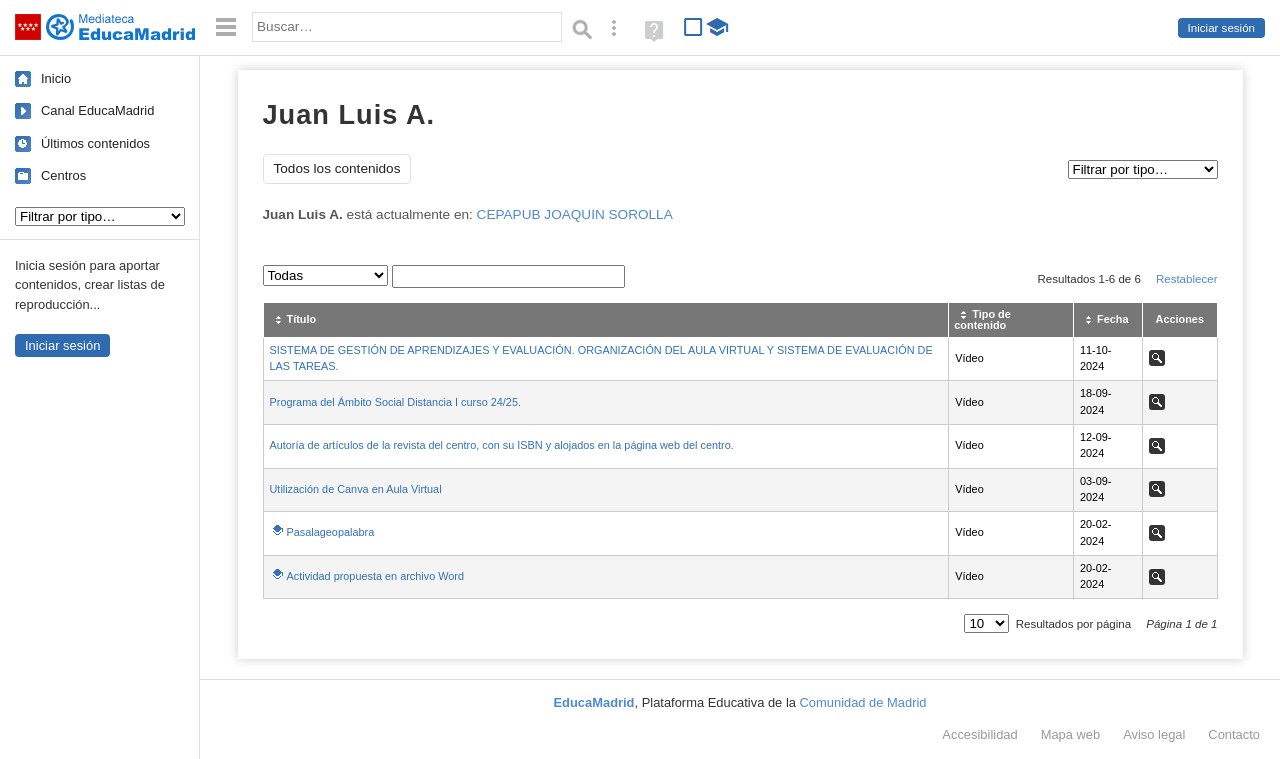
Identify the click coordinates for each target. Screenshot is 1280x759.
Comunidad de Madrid (863, 702)
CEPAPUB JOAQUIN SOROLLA (575, 214)
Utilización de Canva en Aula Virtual (356, 489)
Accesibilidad (979, 734)
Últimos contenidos (95, 143)
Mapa (1071, 734)
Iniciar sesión (1221, 28)
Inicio (56, 78)
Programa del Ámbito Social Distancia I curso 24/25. (395, 402)
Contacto (1234, 734)
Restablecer (1187, 279)
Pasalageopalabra (331, 532)
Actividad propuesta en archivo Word (376, 576)
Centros (63, 175)
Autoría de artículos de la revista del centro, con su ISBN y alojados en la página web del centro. (502, 445)
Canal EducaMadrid (97, 110)
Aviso (1154, 734)
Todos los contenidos (337, 168)
